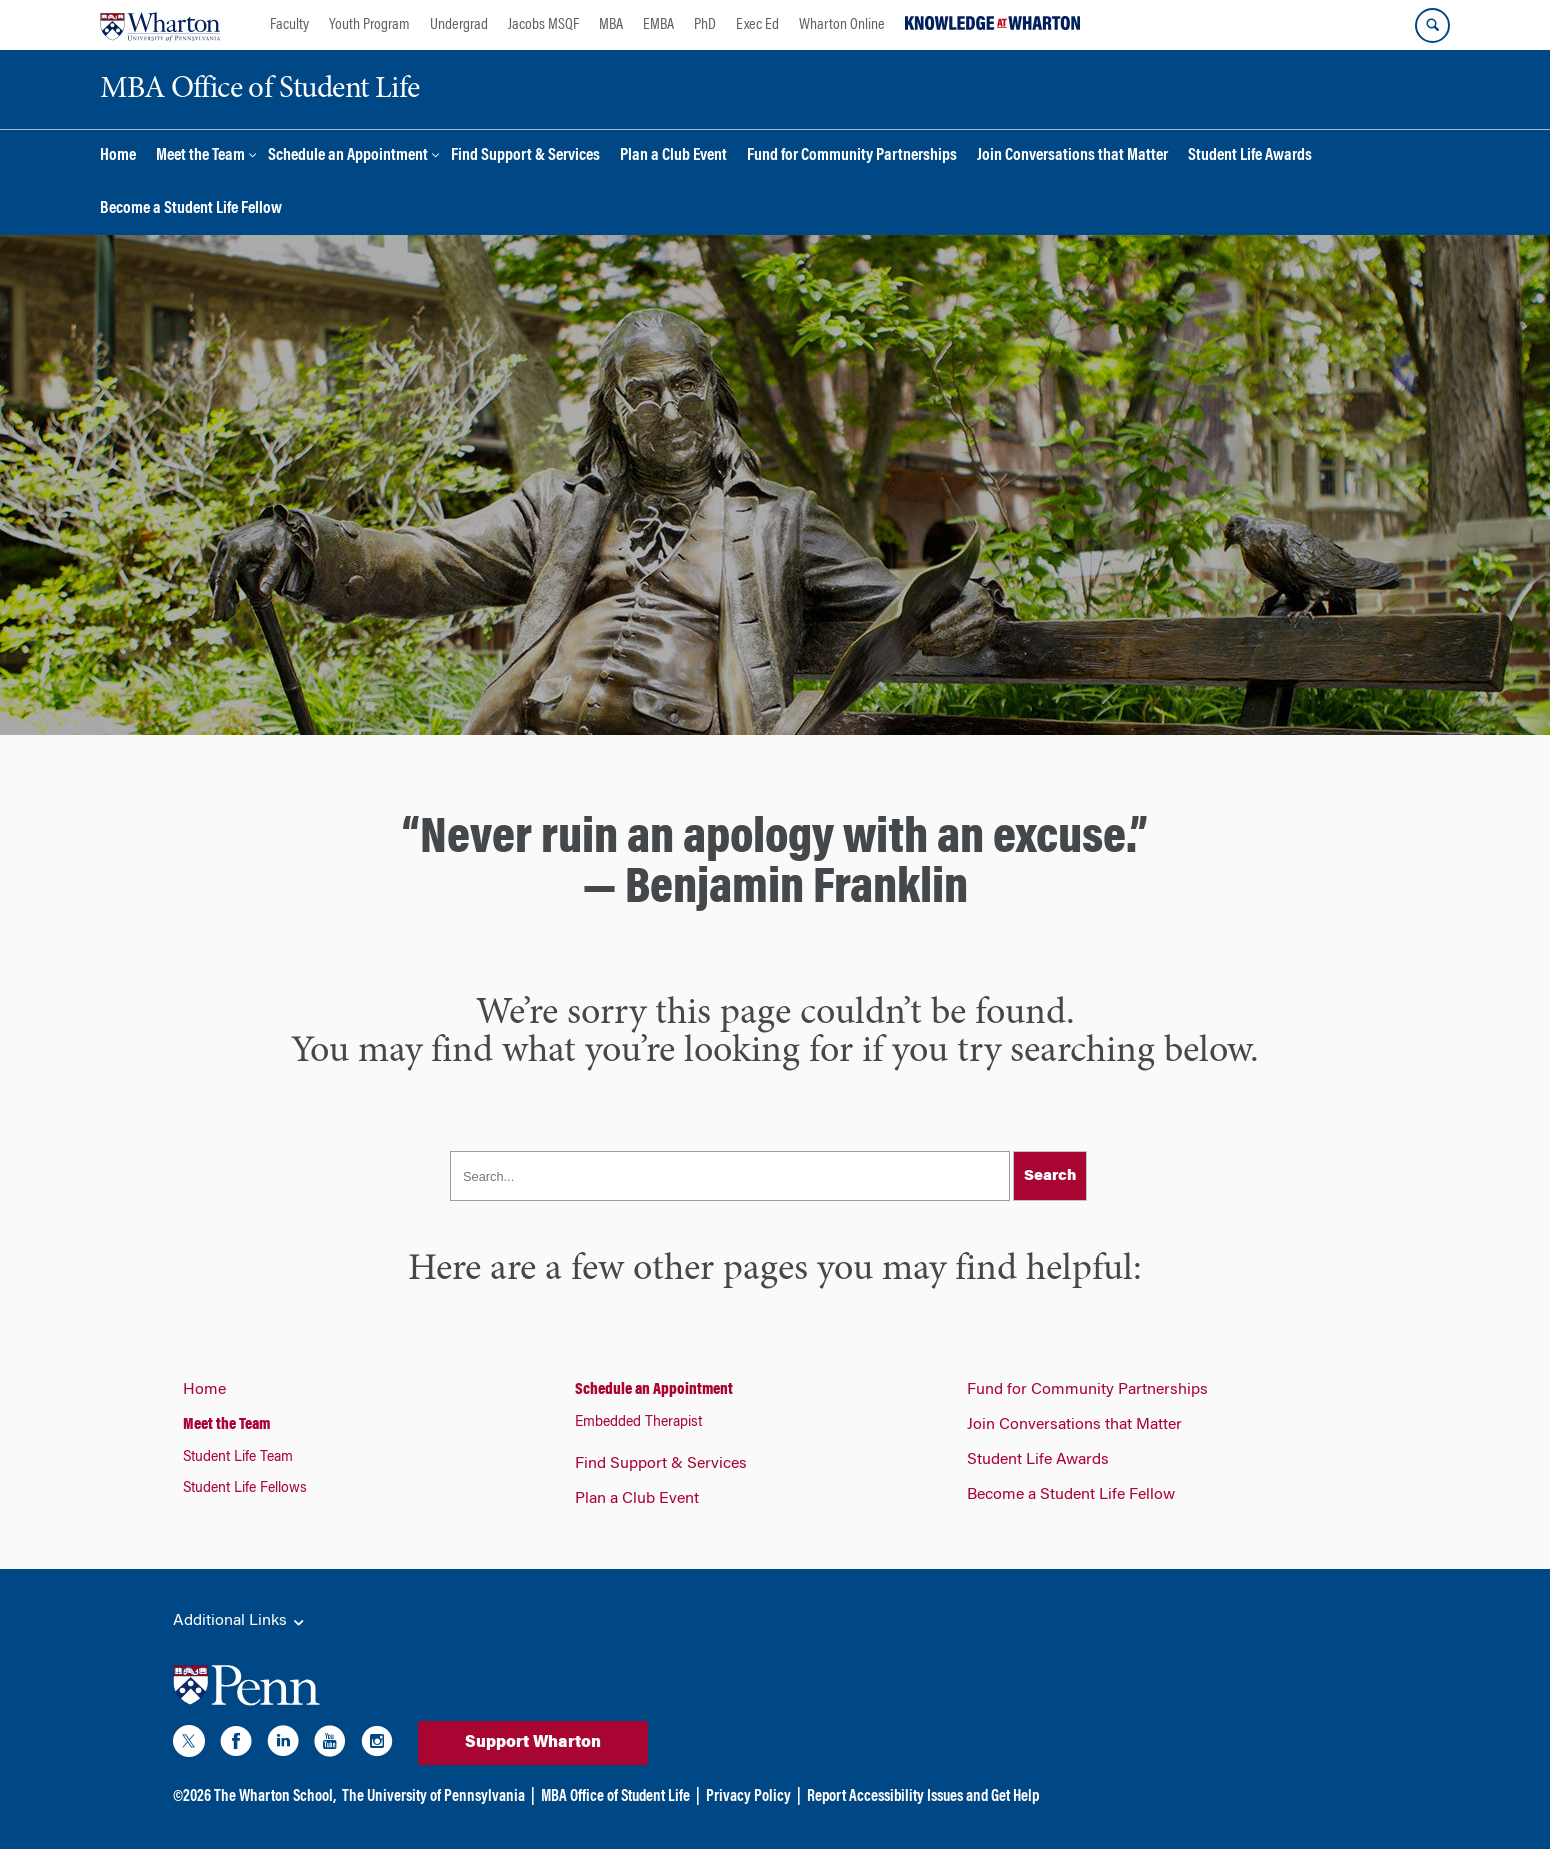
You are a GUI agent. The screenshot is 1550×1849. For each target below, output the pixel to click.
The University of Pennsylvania (433, 1797)
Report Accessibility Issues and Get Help (923, 1797)
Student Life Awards (1250, 156)
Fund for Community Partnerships (852, 156)
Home (118, 156)
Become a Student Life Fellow (191, 209)
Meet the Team (200, 156)
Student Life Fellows (245, 1489)
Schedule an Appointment (348, 156)
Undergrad (459, 25)
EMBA (658, 25)
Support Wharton (533, 1743)
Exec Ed (757, 25)
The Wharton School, (275, 1797)
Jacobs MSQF (543, 25)
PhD (705, 25)
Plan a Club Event (673, 156)
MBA (611, 25)
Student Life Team (238, 1458)
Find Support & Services (525, 156)
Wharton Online (842, 25)
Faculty (289, 25)
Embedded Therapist (638, 1423)
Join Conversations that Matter (1072, 156)
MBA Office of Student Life (615, 1797)
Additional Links (240, 1622)
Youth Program (369, 25)
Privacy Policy (748, 1797)
